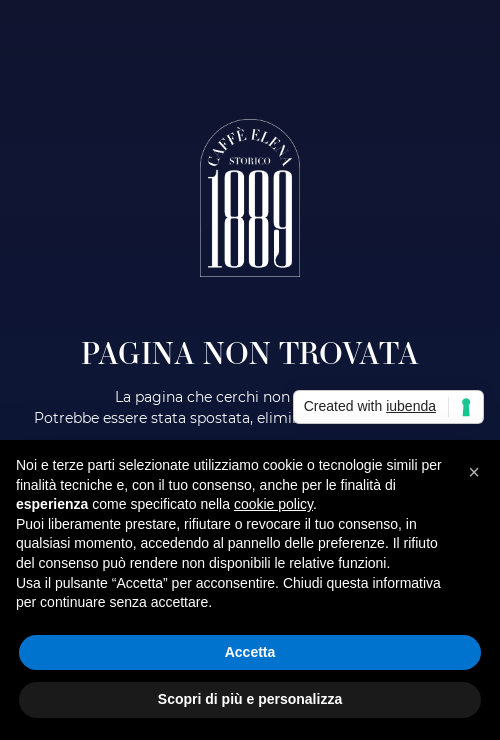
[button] (474, 472)
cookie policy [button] (273, 504)
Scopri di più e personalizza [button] (250, 699)
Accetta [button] (250, 652)
